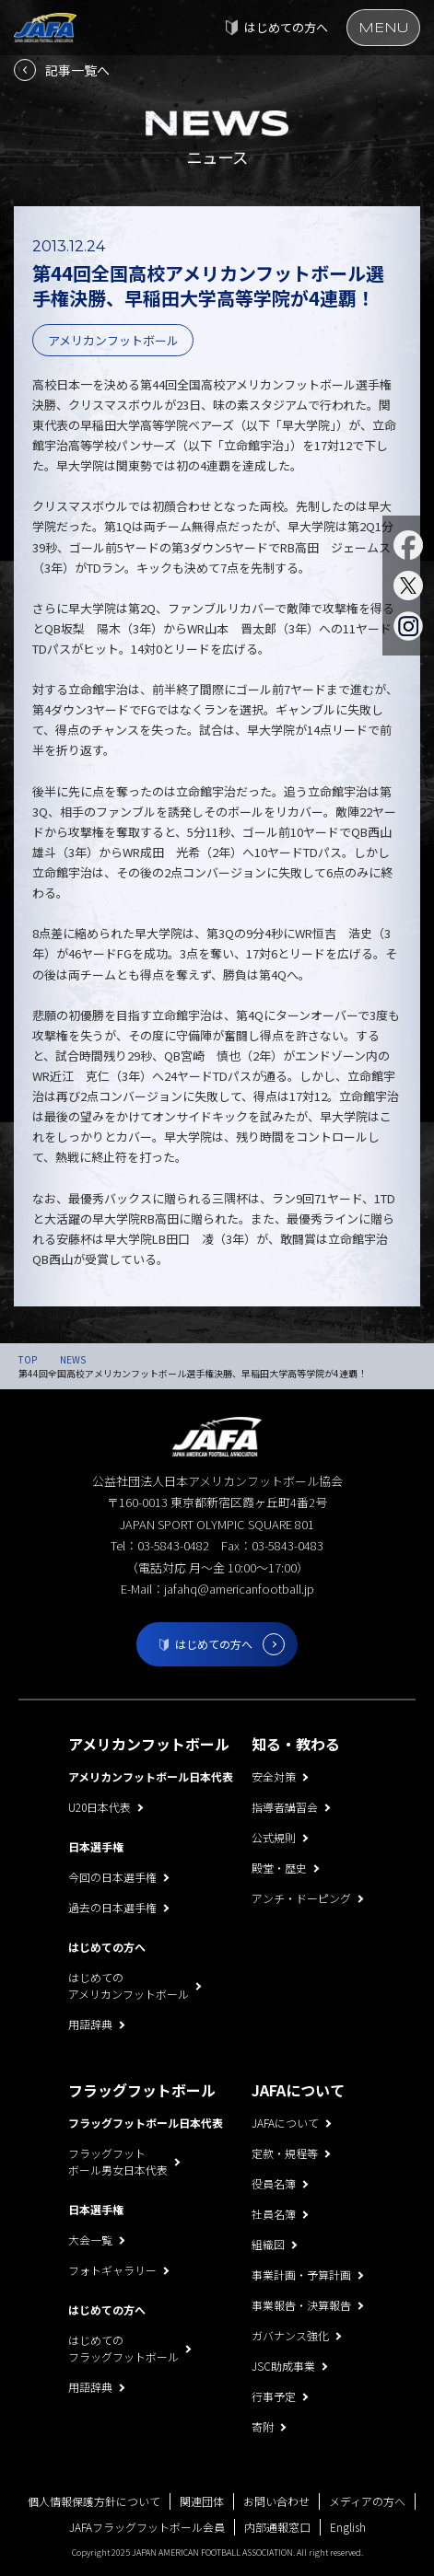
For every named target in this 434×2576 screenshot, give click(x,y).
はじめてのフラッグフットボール (123, 2348)
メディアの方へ (367, 2501)
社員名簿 (274, 2214)
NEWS (73, 1359)
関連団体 (202, 2501)
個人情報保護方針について (94, 2501)
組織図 (268, 2244)
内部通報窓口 (277, 2527)
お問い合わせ (276, 2501)
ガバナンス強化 (290, 2335)
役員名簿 (274, 2183)
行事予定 (274, 2396)
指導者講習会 (285, 1807)
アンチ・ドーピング (301, 1898)
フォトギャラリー (112, 2270)
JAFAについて (285, 2122)
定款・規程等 (285, 2153)
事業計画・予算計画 (301, 2274)
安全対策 (274, 1776)
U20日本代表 (99, 1807)
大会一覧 (90, 2239)
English (348, 2527)
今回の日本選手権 (112, 1877)
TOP (27, 1359)
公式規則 (274, 1837)
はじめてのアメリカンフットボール (128, 1985)
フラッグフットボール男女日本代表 (118, 2161)
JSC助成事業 (283, 2365)
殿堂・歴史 (279, 1867)
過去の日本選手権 (112, 1907)
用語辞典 (90, 2024)
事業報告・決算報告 (301, 2305)
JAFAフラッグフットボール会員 (147, 2527)
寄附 (263, 2426)
